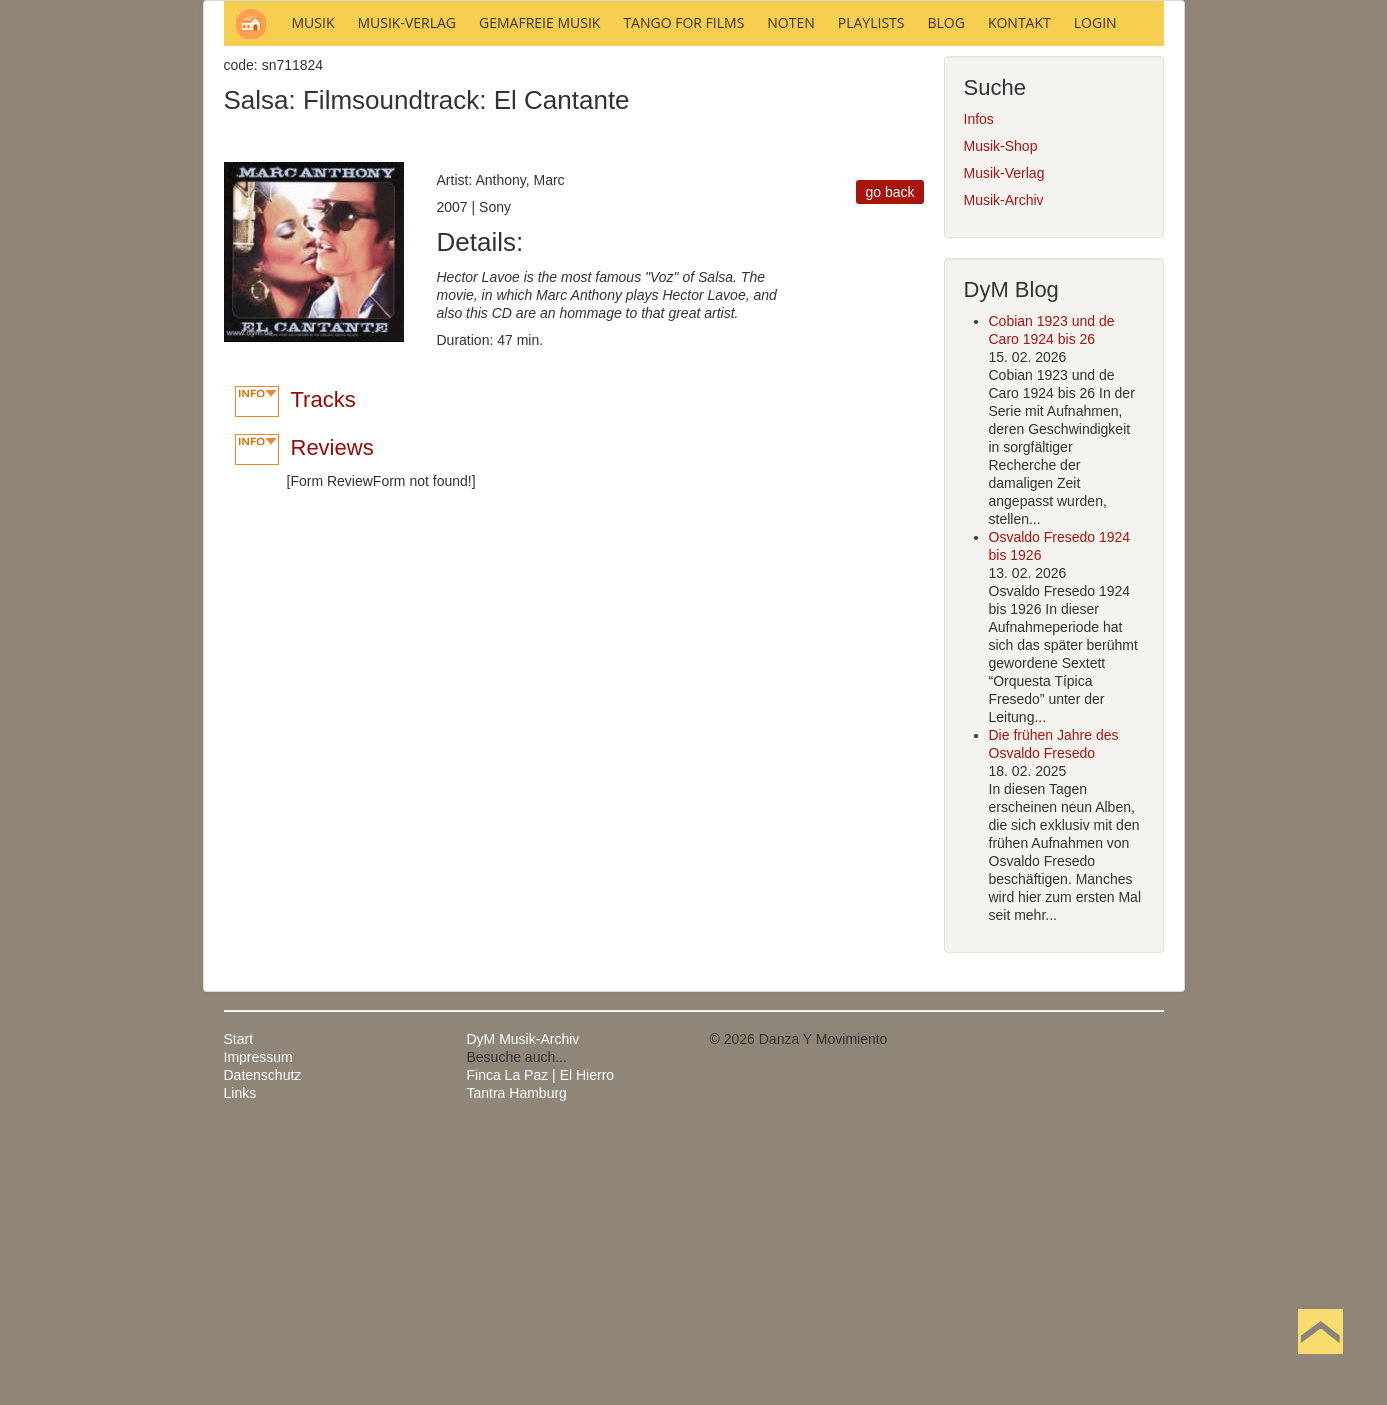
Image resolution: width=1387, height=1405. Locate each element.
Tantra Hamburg (517, 1363)
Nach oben (1320, 1363)
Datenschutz (263, 1345)
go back (889, 462)
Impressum (258, 1327)
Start (239, 1309)
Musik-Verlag (1004, 443)
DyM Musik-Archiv (523, 1309)
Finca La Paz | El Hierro (541, 1345)
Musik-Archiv (1004, 470)
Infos (979, 389)
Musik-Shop (1001, 416)
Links (240, 1363)
